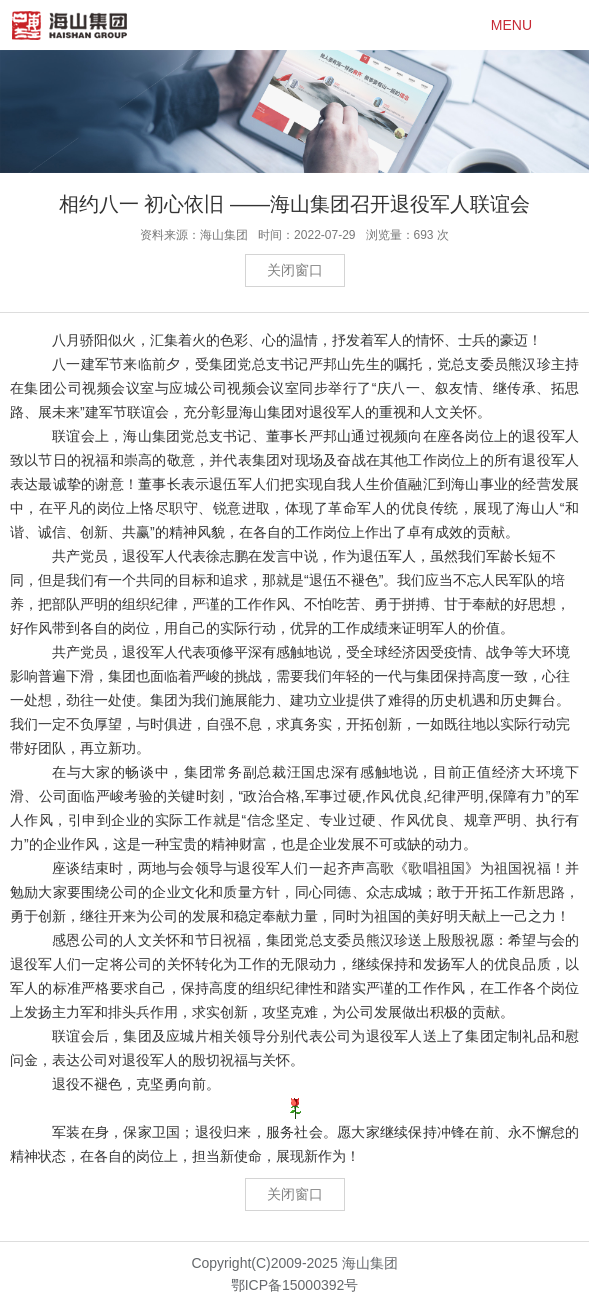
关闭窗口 (295, 270)
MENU (511, 25)
